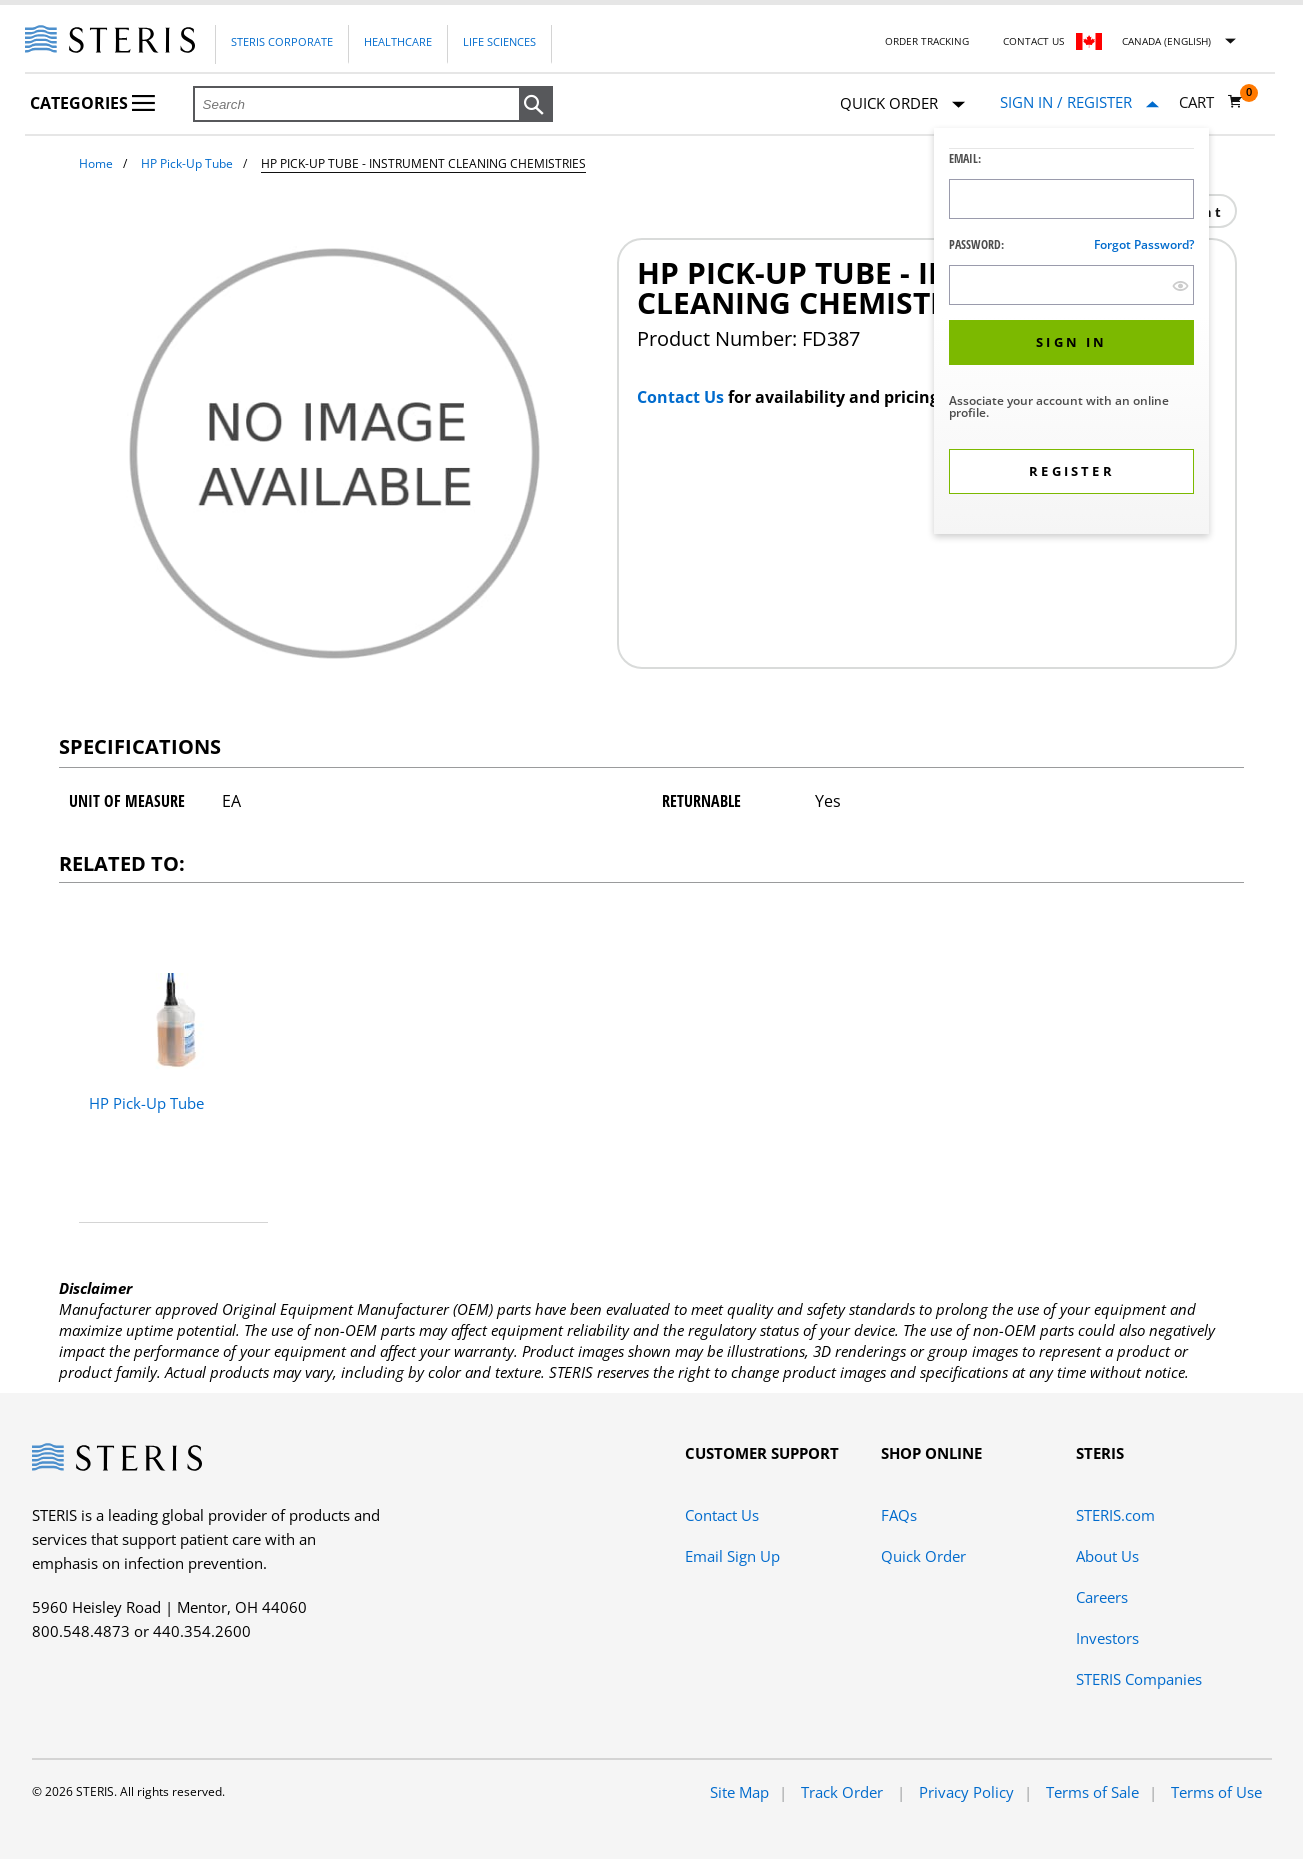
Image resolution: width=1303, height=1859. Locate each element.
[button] (536, 105)
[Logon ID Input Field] (1071, 199)
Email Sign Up (732, 1556)
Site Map (739, 1792)
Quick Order (902, 104)
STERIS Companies (1139, 1679)
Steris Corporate (282, 41)
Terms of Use (1216, 1792)
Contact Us (1033, 41)
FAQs (899, 1515)
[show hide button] (1180, 285)
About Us (1107, 1556)
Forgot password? (1144, 244)
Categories (92, 103)
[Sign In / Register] (1079, 102)
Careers (1102, 1597)
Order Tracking (927, 41)
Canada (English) (1166, 41)
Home (96, 163)
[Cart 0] (1211, 102)
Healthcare (398, 41)
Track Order (844, 1792)
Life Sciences (499, 41)
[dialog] (1071, 333)
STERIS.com (1115, 1515)
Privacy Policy (966, 1792)
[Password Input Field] (1071, 285)
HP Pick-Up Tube (187, 163)
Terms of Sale (1092, 1792)
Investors (1107, 1638)
